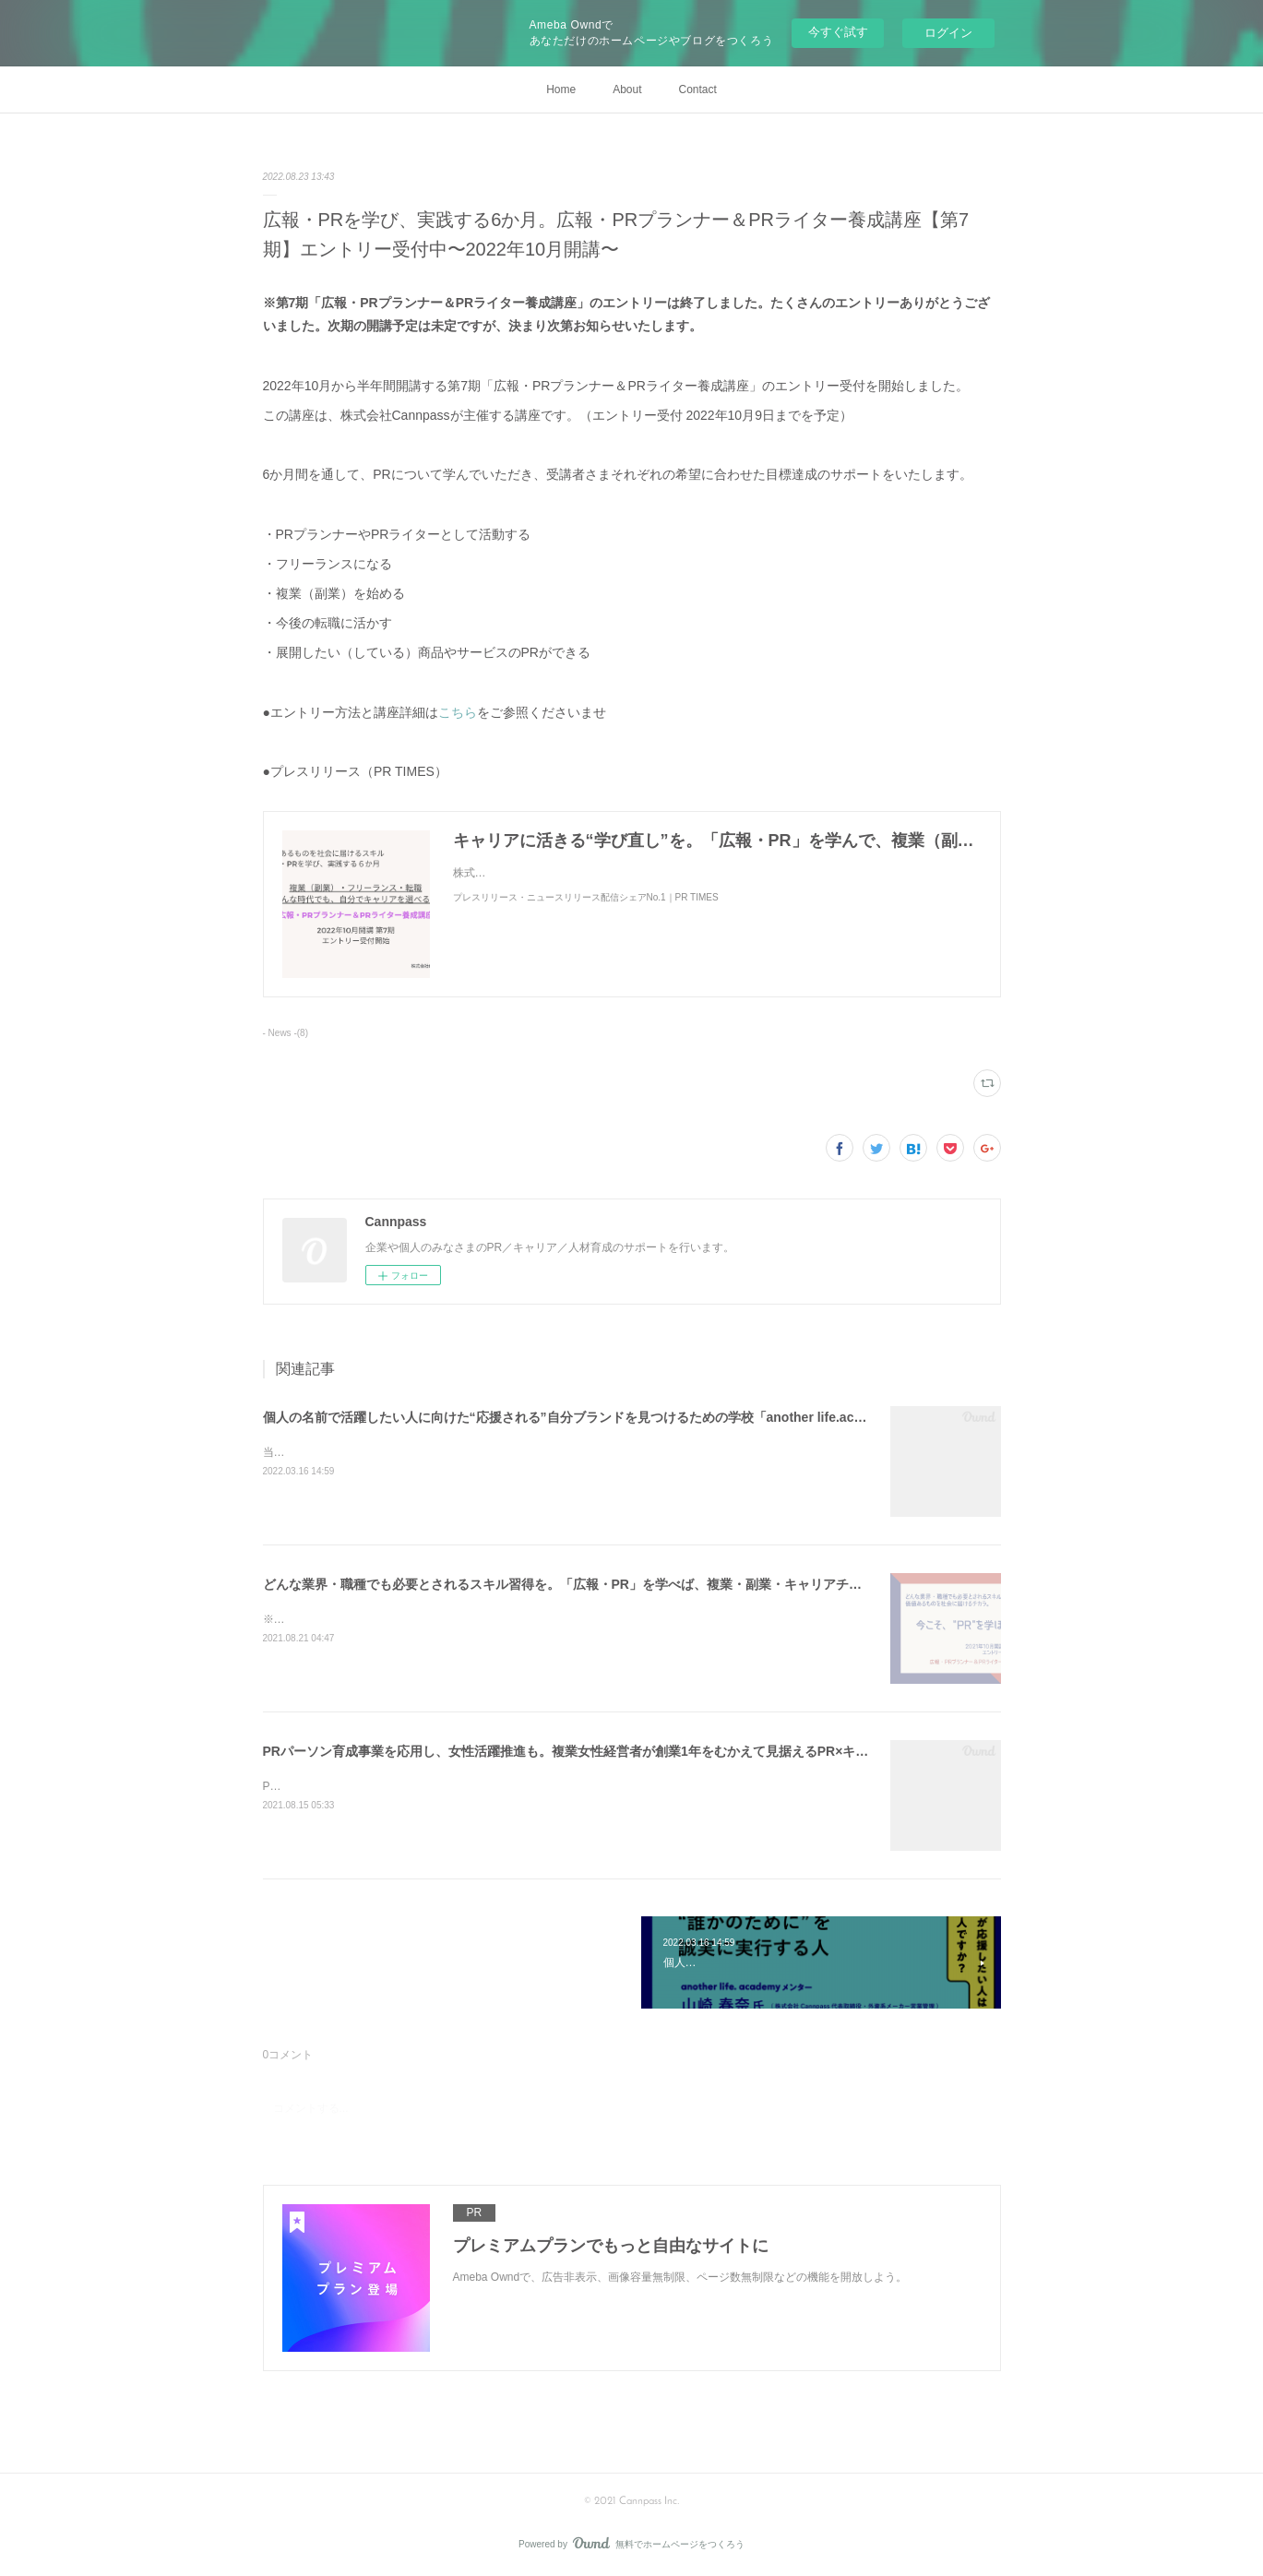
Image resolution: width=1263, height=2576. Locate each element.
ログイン (948, 33)
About (627, 89)
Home (561, 89)
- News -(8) (285, 1033)
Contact (698, 89)
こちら (457, 712)
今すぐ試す (838, 32)
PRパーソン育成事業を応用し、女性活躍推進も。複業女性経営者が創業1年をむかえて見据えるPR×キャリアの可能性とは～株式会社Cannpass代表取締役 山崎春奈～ (747, 1751)
